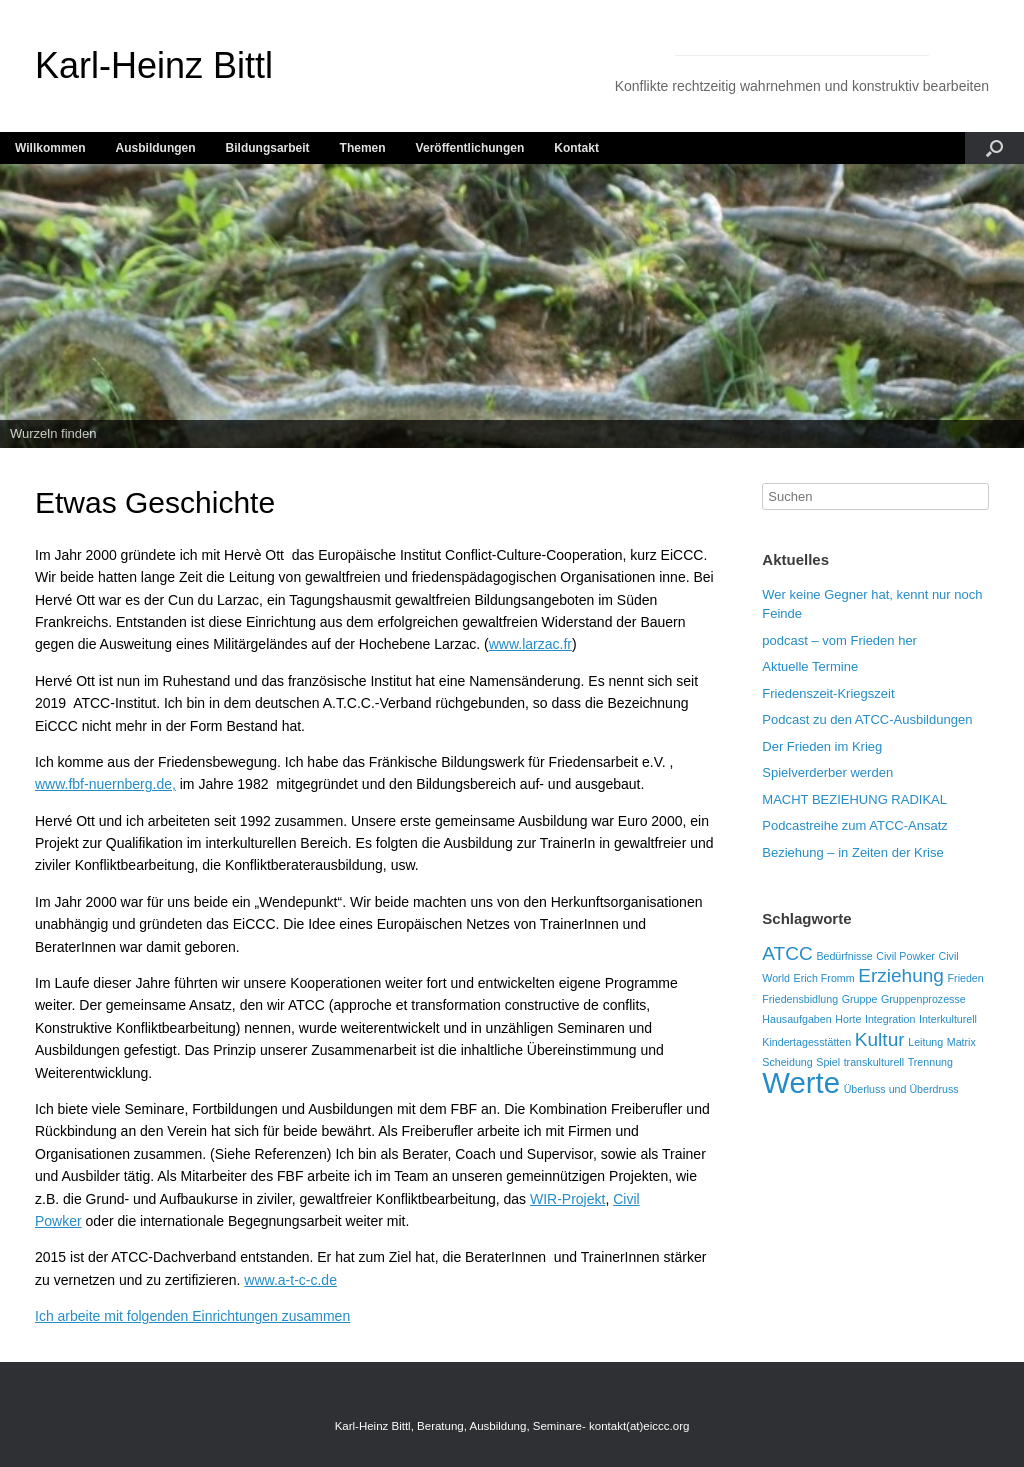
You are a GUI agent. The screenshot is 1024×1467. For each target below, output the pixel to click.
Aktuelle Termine (810, 666)
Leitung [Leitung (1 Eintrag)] (925, 1042)
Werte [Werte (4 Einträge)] (801, 1082)
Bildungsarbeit (268, 148)
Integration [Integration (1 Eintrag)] (890, 1019)
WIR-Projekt (567, 1199)
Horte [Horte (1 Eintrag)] (848, 1019)
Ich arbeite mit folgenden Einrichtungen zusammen (192, 1316)
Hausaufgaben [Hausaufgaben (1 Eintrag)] (796, 1019)
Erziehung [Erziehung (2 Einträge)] (901, 975)
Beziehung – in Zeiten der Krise (852, 852)
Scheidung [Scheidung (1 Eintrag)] (787, 1062)
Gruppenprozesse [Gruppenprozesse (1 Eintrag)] (923, 999)
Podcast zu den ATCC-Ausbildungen (867, 719)
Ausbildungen (156, 148)
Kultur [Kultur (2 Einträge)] (880, 1039)
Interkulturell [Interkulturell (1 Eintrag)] (948, 1019)
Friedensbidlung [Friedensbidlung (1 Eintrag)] (800, 999)
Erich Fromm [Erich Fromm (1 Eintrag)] (824, 978)
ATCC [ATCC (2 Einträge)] (787, 953)
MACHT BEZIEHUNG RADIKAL (854, 799)
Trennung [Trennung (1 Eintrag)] (930, 1062)
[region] (512, 306)
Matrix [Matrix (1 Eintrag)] (961, 1042)
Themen (363, 148)
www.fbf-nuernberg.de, (105, 784)
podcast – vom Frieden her (839, 640)
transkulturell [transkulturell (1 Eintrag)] (874, 1062)
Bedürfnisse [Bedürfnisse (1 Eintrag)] (844, 956)
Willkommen (50, 148)
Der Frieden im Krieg (822, 746)
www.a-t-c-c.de (290, 1280)
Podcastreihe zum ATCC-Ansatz (854, 825)
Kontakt (576, 148)
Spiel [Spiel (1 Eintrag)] (828, 1062)
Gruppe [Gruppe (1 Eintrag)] (860, 999)
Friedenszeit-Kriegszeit (828, 693)
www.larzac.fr (530, 644)
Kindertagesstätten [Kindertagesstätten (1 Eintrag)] (806, 1042)
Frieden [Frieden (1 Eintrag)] (966, 978)
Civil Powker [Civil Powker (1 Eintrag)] (905, 956)
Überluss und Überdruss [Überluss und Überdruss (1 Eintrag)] (901, 1089)
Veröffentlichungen (470, 148)
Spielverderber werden (827, 772)
